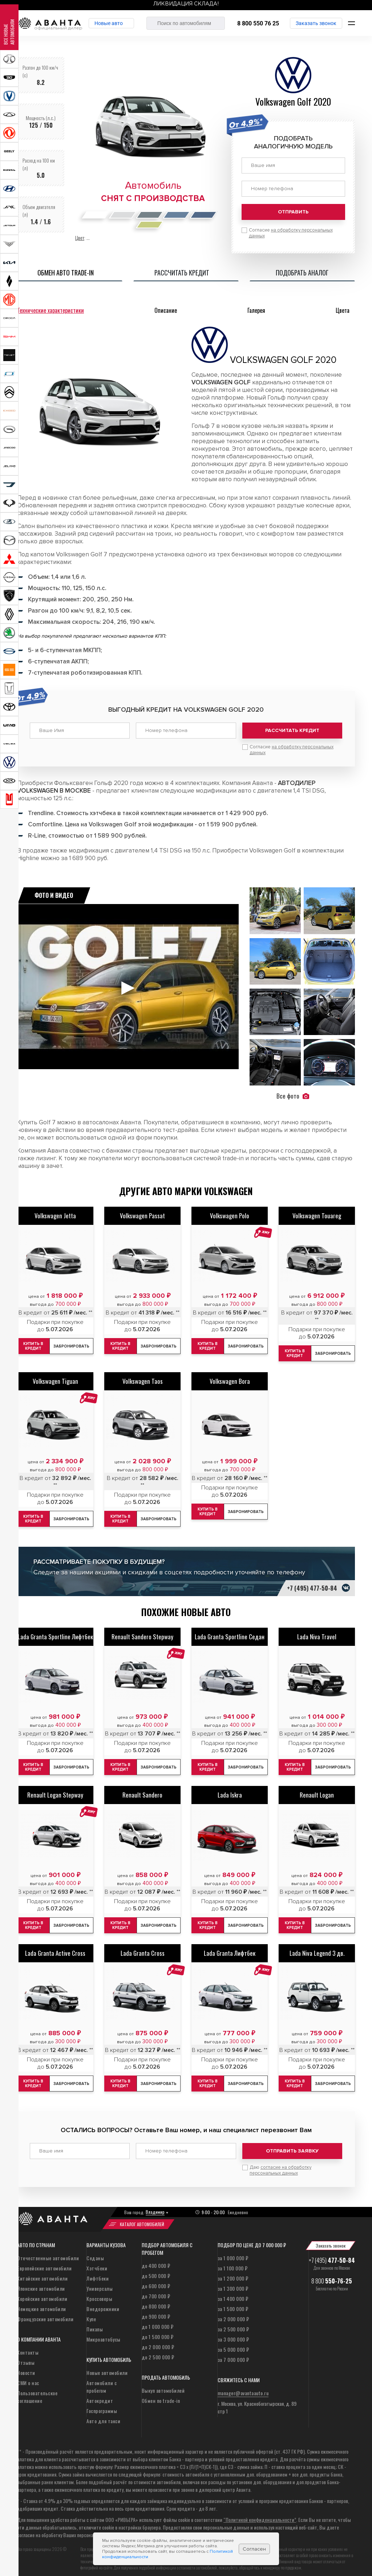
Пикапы (94, 2324)
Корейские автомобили (42, 2293)
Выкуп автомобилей (163, 2385)
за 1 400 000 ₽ (233, 2293)
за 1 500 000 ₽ (233, 2303)
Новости (26, 2367)
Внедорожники (102, 2303)
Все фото (292, 1093)
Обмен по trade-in (161, 2395)
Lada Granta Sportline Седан (229, 1634)
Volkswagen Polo (229, 1213)
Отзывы (26, 2357)
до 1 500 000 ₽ (158, 2331)
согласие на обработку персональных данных (280, 2165)
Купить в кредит (36, 1343)
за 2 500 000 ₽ (233, 2324)
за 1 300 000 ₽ (233, 2283)
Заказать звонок (316, 23)
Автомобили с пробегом (101, 2381)
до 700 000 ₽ (156, 2291)
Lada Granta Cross (143, 1950)
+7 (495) (332, 2255)
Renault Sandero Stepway (142, 1634)
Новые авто (117, 23)
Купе (91, 2314)
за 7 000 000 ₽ (233, 2354)
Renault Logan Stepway (55, 1792)
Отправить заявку (292, 2148)
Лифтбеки (97, 2273)
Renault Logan (317, 1792)
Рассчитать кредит (292, 730)
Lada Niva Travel (316, 1634)
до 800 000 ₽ (156, 2301)
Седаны (95, 2253)
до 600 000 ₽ (156, 2281)
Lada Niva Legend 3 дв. (317, 1950)
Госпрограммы (101, 2405)
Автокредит (99, 2395)
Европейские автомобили (44, 2263)
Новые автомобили (107, 2367)
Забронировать (76, 1343)
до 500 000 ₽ (156, 2270)
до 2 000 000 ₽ (158, 2342)
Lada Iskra (230, 1792)
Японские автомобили (41, 2283)
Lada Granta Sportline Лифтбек (55, 1634)
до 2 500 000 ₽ (158, 2352)
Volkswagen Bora (230, 1378)
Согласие (291, 747)
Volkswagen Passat (142, 1213)
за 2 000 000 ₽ (233, 2314)
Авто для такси (103, 2416)
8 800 (331, 2276)
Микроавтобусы (103, 2334)
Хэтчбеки (96, 2263)
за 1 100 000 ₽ (233, 2263)
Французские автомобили (45, 2314)
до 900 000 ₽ (156, 2311)
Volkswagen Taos (142, 1378)
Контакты (28, 2347)
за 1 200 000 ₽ (233, 2273)
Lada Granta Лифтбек (229, 1950)
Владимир (155, 2207)
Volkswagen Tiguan (55, 1378)
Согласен (254, 2549)
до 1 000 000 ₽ (158, 2321)
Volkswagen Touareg (316, 1213)
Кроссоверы (99, 2293)
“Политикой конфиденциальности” (259, 2514)
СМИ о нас (28, 2377)
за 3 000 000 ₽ (233, 2334)
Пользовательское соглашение (37, 2391)
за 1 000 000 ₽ (233, 2253)
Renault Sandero (142, 1792)
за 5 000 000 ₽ (233, 2344)
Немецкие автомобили (41, 2303)
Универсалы (99, 2283)
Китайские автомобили (42, 2273)
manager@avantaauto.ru (243, 2388)
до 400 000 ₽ (156, 2260)
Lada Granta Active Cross (55, 1950)
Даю (280, 2165)
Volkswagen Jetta (55, 1213)
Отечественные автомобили (48, 2253)
